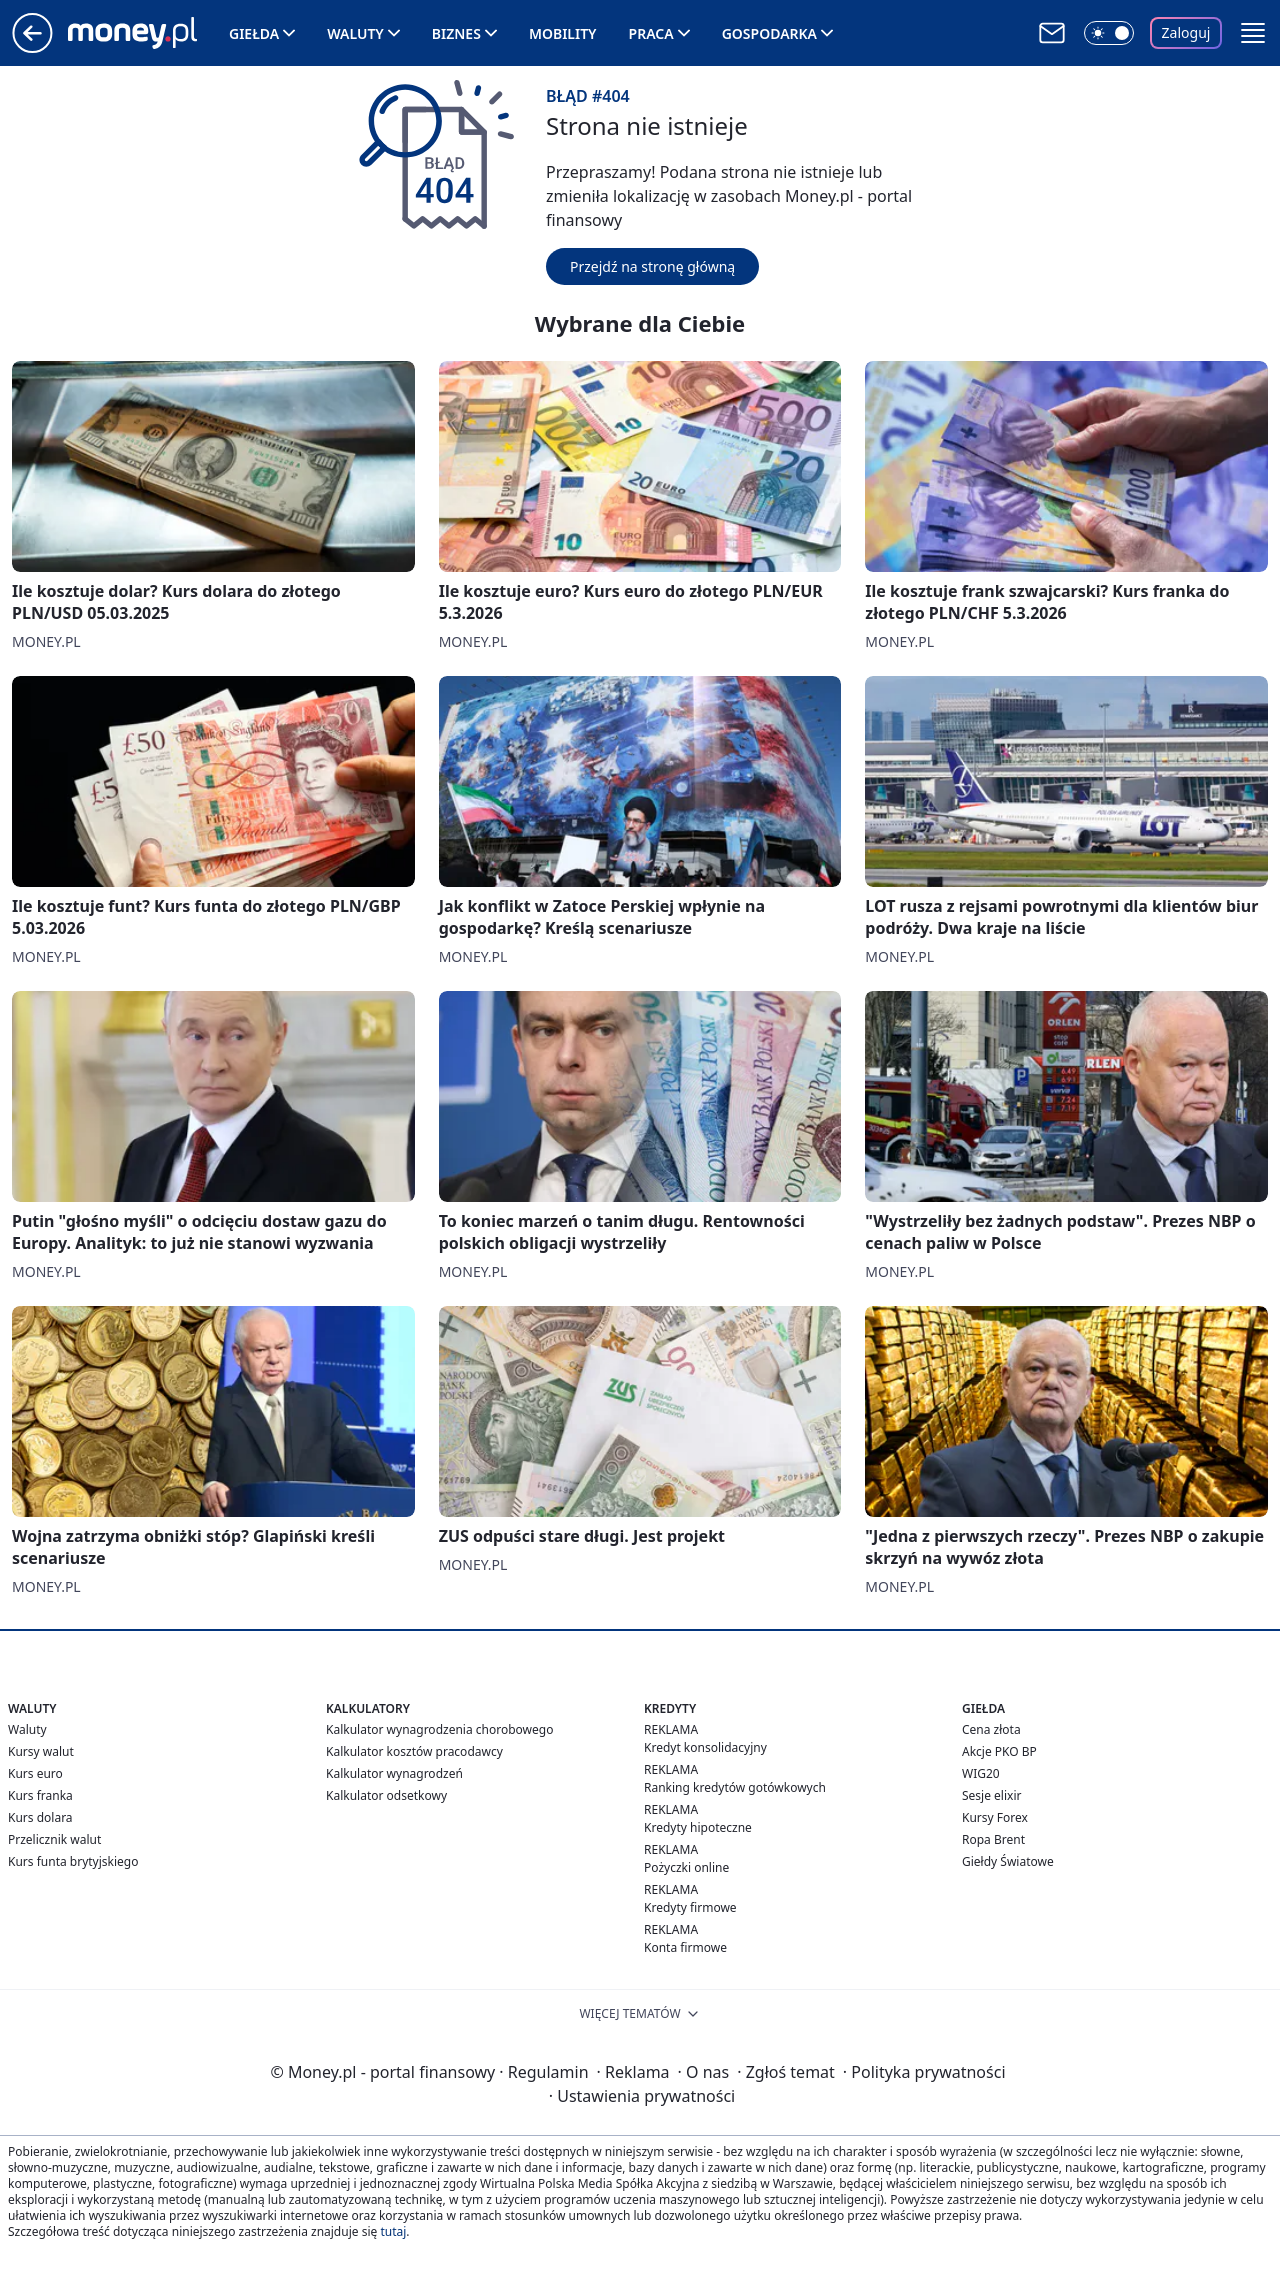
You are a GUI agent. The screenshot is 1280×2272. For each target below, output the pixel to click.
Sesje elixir (991, 1795)
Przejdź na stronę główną (652, 266)
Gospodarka (769, 33)
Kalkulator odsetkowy (386, 1795)
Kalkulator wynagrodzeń (394, 1773)
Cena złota (991, 1729)
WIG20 (981, 1773)
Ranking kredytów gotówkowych (735, 1787)
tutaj (393, 2231)
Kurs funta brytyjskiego (73, 1861)
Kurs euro (35, 1773)
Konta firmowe (685, 1947)
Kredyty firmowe (690, 1907)
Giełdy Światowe (1008, 1861)
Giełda (254, 33)
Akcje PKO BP (999, 1751)
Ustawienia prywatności (642, 2096)
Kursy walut (41, 1751)
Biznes (456, 33)
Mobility (563, 33)
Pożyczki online (686, 1867)
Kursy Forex (995, 1817)
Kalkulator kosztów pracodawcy (414, 1751)
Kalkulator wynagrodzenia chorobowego (439, 1729)
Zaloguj (1186, 32)
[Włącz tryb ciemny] (1109, 33)
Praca (651, 33)
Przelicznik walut (54, 1839)
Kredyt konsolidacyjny (705, 1747)
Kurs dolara (40, 1817)
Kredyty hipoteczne (698, 1827)
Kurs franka (40, 1795)
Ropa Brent (993, 1839)
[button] (1253, 33)
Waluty (355, 33)
